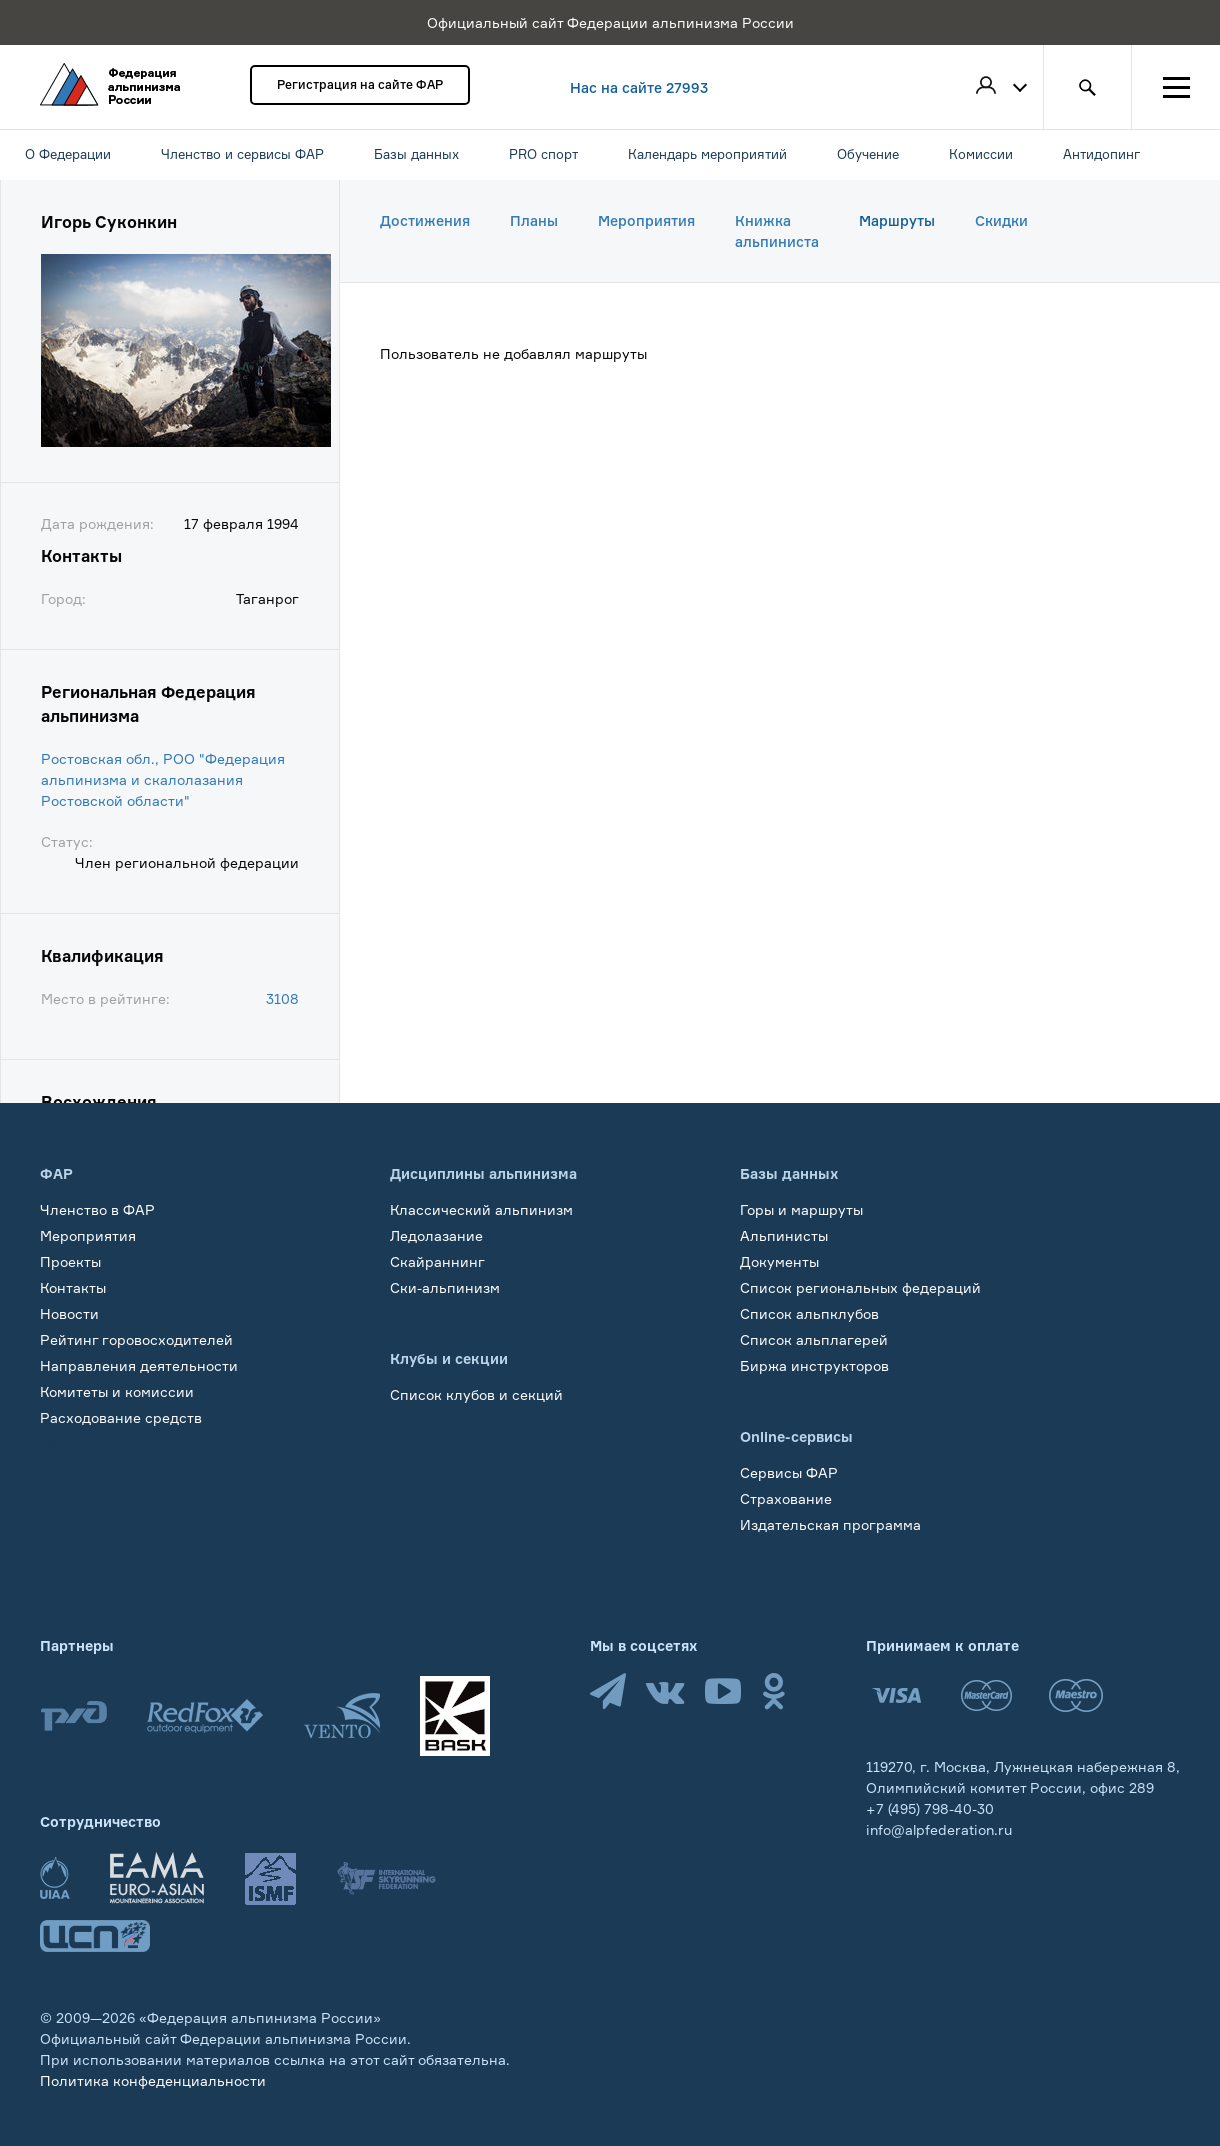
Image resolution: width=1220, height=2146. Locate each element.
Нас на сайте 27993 (639, 87)
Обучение (74, 1443)
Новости (69, 1313)
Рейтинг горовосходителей (136, 1339)
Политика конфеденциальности (153, 2080)
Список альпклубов (809, 1313)
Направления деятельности (139, 1365)
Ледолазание (436, 1235)
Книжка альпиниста (777, 231)
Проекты (70, 1261)
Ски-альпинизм (445, 1287)
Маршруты (897, 220)
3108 (282, 998)
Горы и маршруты (801, 1209)
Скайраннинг (437, 1261)
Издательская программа (830, 1524)
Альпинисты (784, 1235)
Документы (779, 1261)
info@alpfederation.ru (939, 1829)
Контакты (73, 1287)
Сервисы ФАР (789, 1472)
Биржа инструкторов (814, 1365)
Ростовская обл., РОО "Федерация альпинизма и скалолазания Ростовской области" (163, 779)
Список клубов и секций (476, 1394)
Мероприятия (646, 220)
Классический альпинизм (481, 1209)
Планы (534, 220)
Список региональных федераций (860, 1287)
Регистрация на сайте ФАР (360, 84)
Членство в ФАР (97, 1209)
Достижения (425, 220)
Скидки (1001, 220)
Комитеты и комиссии (117, 1391)
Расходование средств (121, 1417)
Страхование (786, 1498)
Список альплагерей (814, 1339)
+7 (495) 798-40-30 (930, 1808)
